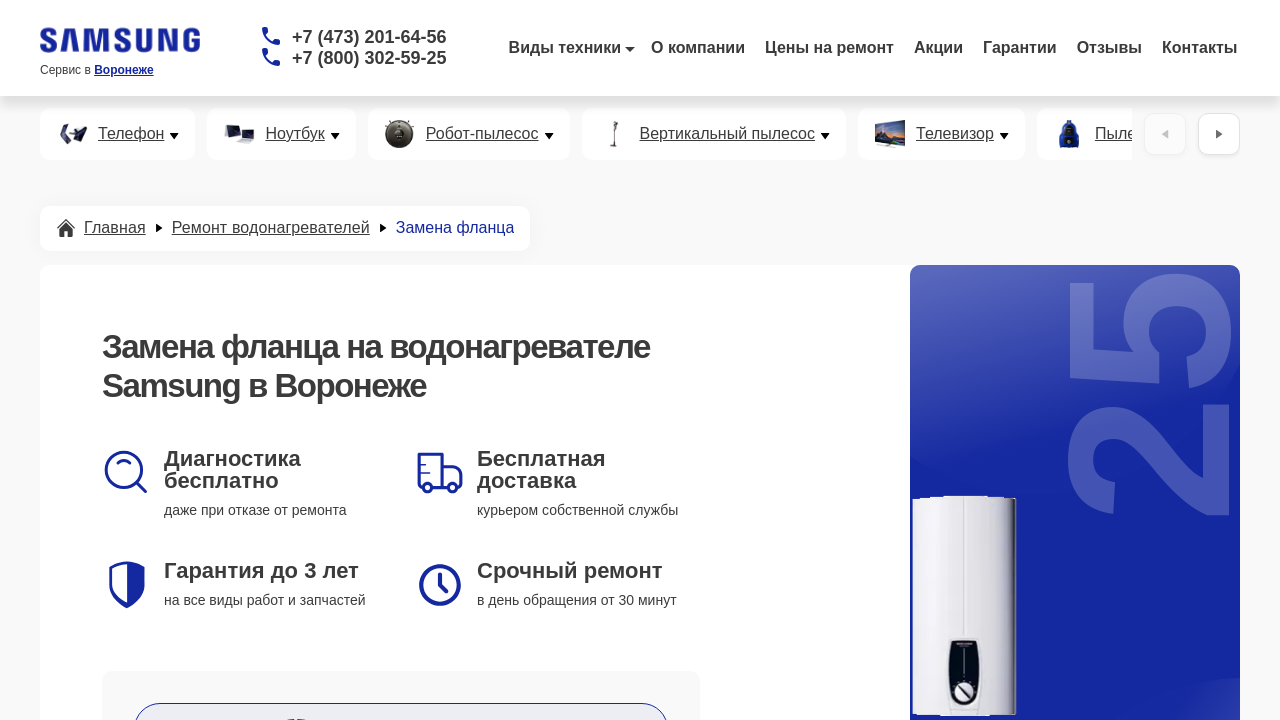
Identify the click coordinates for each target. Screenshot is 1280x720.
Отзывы (1109, 47)
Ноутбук (294, 134)
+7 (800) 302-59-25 (369, 58)
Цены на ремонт (829, 47)
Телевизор (955, 134)
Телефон (131, 134)
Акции (938, 47)
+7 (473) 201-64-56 (369, 37)
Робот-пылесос (482, 134)
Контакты (1199, 47)
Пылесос (1128, 134)
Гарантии (1020, 47)
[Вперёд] (1219, 134)
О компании (698, 47)
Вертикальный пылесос (728, 134)
